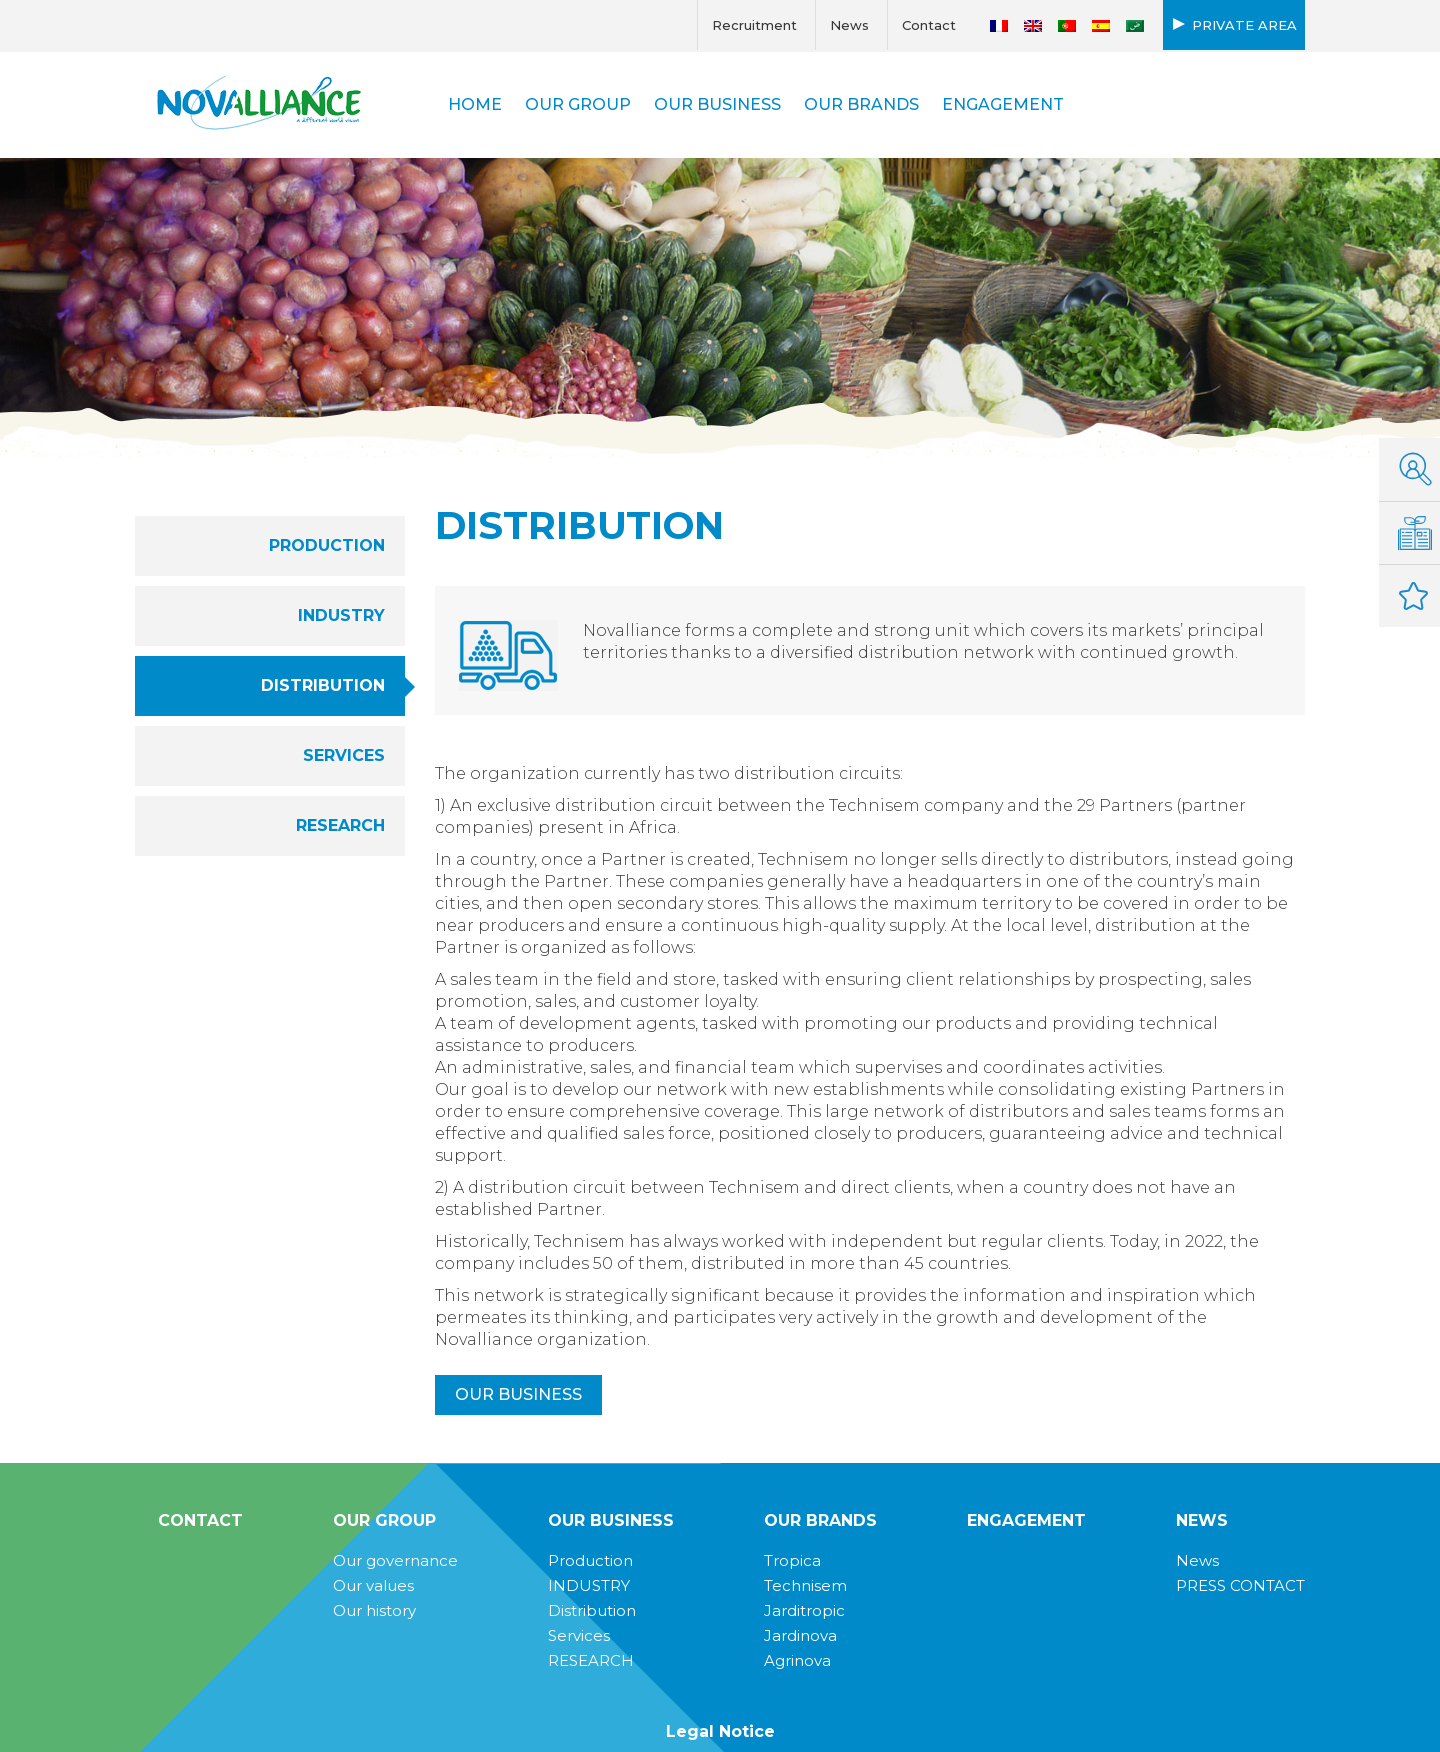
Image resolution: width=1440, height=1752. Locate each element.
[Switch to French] (999, 26)
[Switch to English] (1033, 26)
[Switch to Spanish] (1101, 26)
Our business (518, 1394)
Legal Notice (720, 1731)
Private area (1244, 25)
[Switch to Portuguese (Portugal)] (1067, 26)
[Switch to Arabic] (1135, 26)
